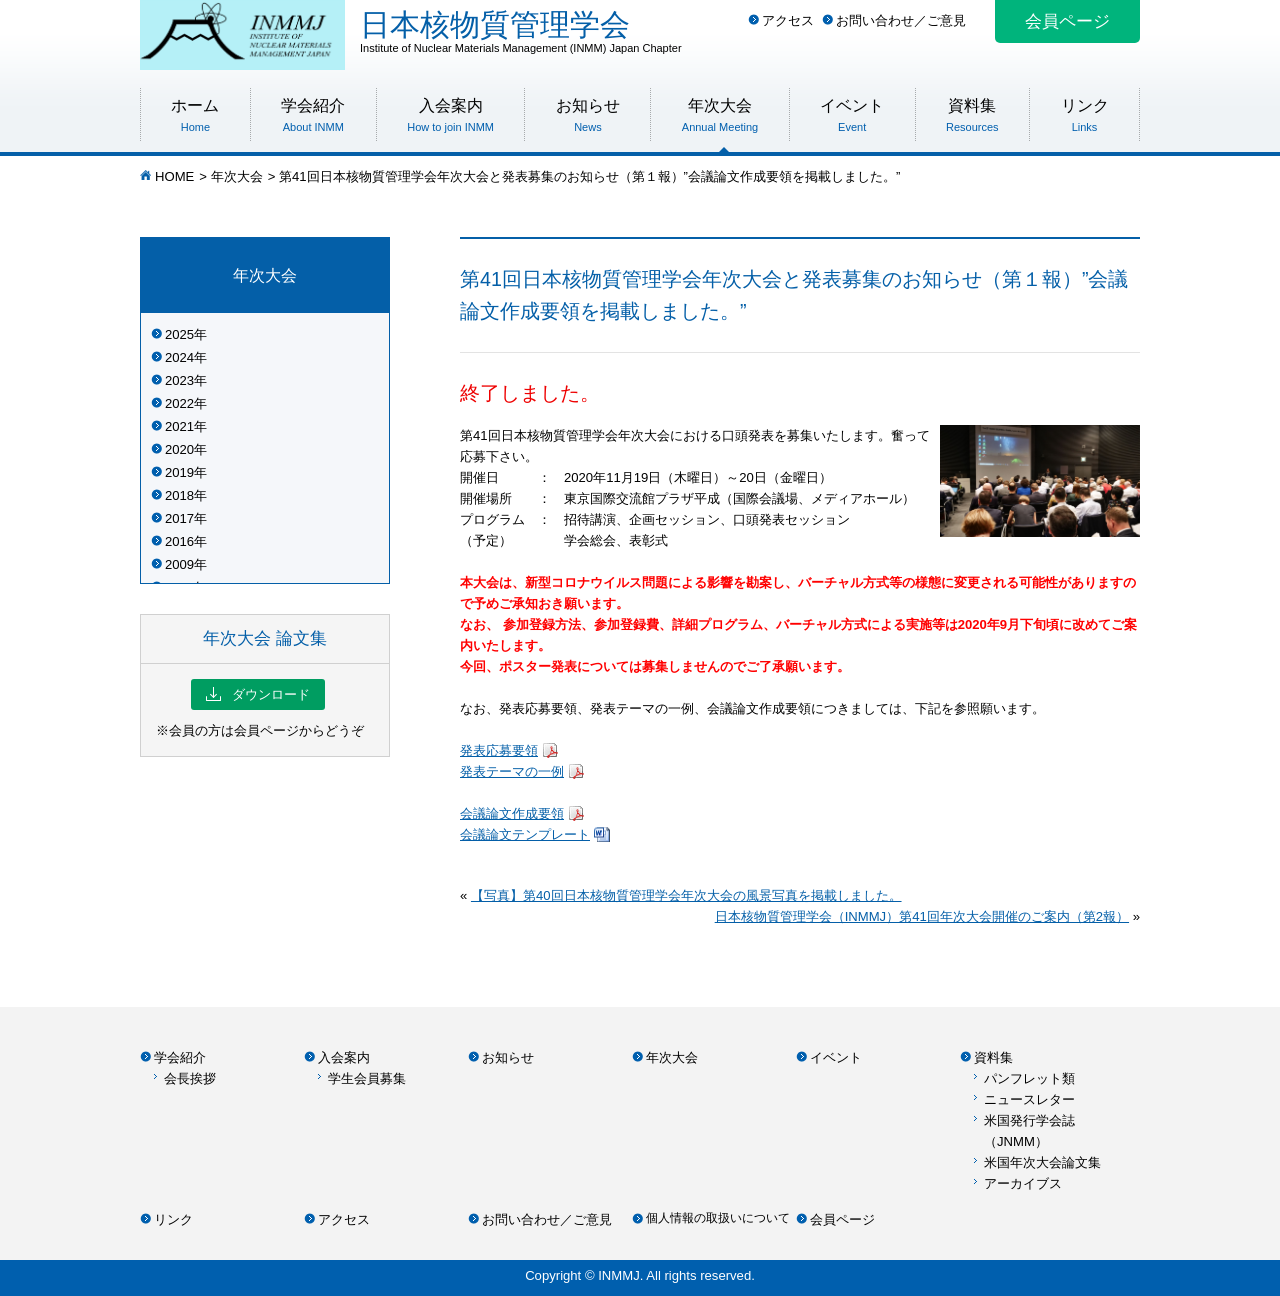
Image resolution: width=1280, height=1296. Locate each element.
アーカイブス (1023, 1183)
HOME (174, 176)
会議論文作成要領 (512, 813)
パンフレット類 (1029, 1078)
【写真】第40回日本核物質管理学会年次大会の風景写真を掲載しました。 (686, 895)
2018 (179, 495)
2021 (179, 426)
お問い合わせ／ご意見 (901, 20)
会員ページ (1067, 21)
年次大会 (237, 176)
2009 (179, 564)
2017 (179, 518)
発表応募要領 (499, 750)
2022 (179, 403)
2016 (179, 541)
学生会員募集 (367, 1078)
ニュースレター (1029, 1099)
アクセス (788, 20)
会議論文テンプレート (525, 834)
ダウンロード (258, 694)
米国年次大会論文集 (1042, 1162)
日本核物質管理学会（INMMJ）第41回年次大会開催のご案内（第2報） (922, 916)
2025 (179, 334)
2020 (179, 449)
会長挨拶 (190, 1078)
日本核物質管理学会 (750, 31)
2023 (179, 380)
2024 (179, 357)
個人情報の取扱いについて (718, 1218)
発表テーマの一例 (512, 771)
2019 (179, 472)
